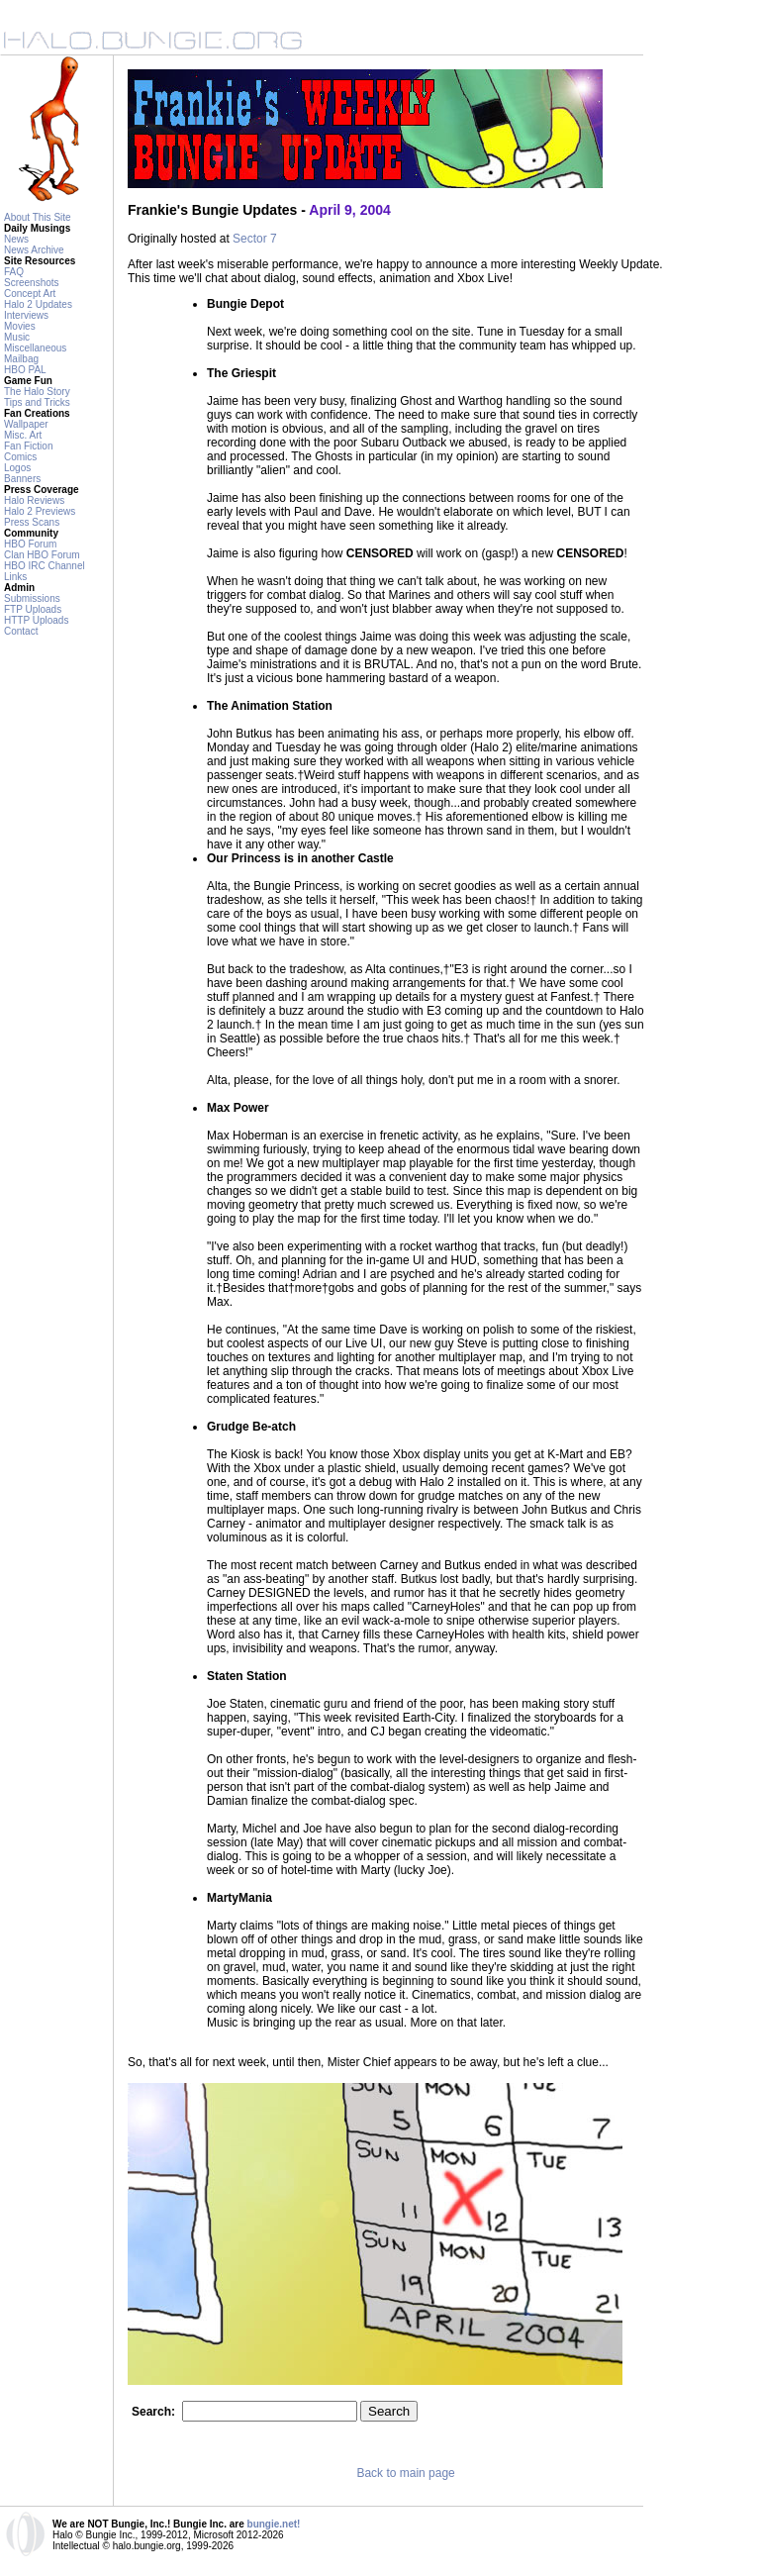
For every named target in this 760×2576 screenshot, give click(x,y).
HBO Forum (30, 544)
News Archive (34, 250)
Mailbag (21, 358)
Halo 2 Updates (38, 304)
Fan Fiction (28, 446)
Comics (20, 456)
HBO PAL (25, 369)
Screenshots (31, 282)
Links (15, 576)
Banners (22, 478)
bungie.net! (274, 2524)
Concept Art (29, 293)
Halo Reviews (34, 500)
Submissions (32, 598)
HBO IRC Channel (44, 565)
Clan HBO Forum (42, 554)
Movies (20, 326)
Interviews (26, 315)
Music (17, 337)
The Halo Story (37, 391)
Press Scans (31, 522)
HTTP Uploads (36, 620)
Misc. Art (23, 435)
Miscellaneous (35, 348)
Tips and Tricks (37, 402)
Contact (21, 631)
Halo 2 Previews (39, 511)
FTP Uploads (32, 609)
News (16, 239)
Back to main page (405, 2473)
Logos (17, 467)
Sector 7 (255, 239)
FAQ (14, 271)
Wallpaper (26, 424)
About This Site (37, 217)
